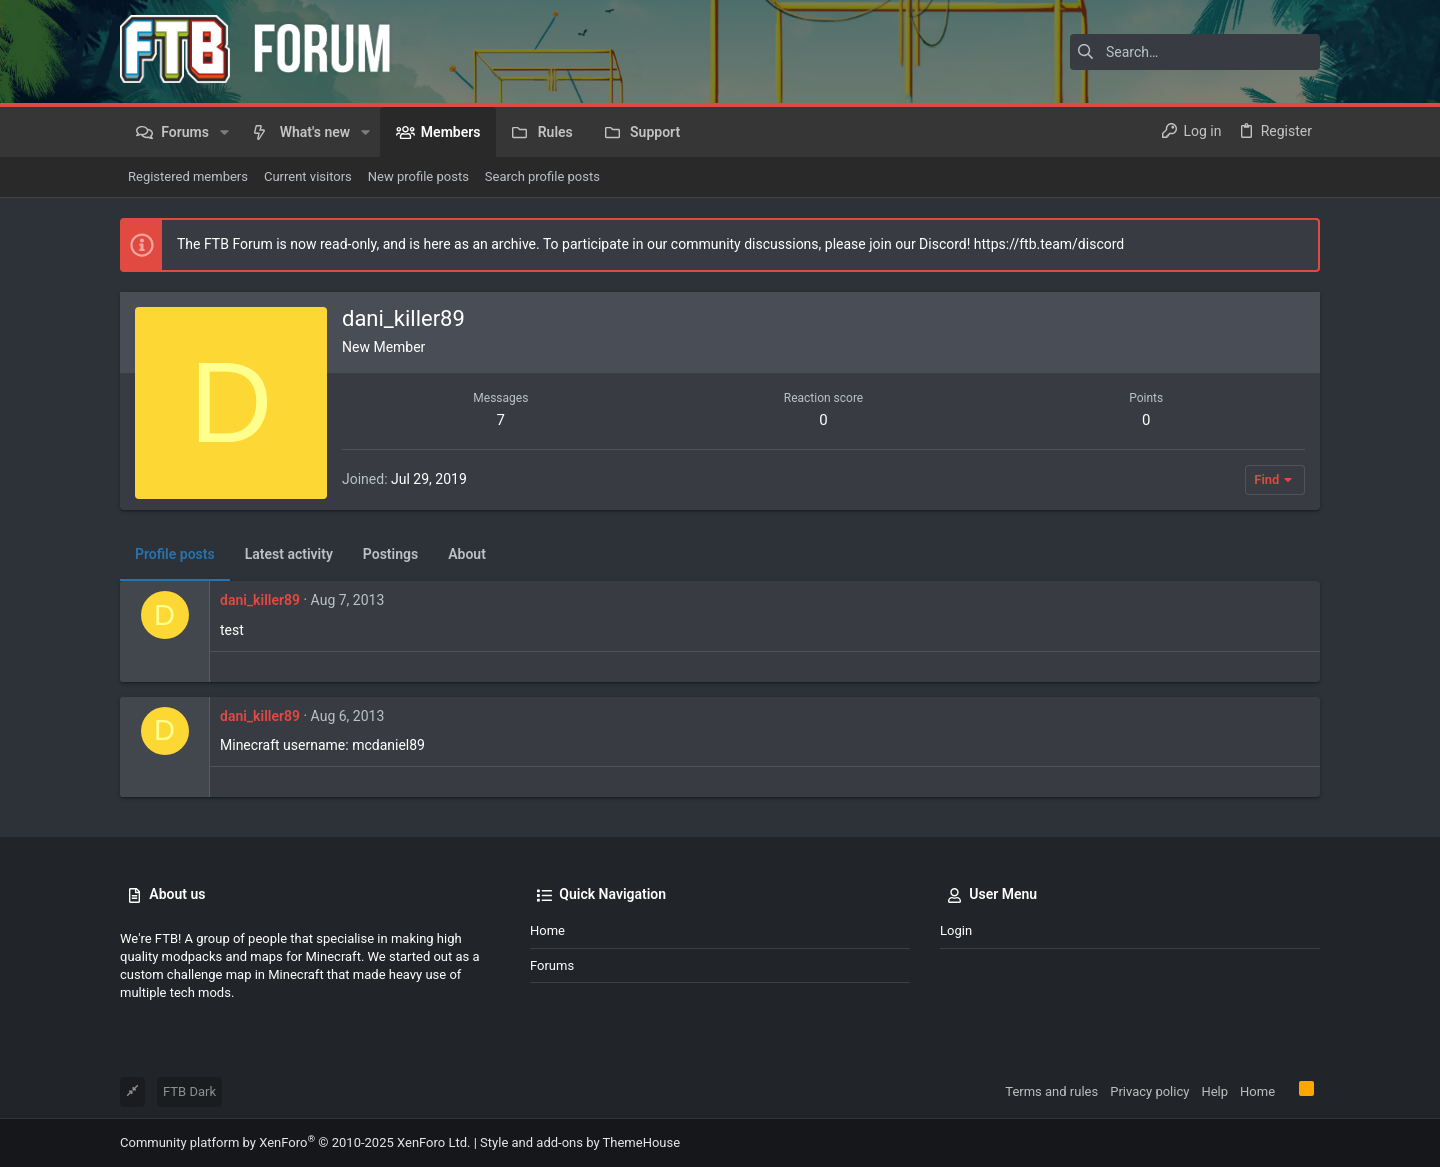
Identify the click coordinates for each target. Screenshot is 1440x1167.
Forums (552, 965)
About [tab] (467, 554)
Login (956, 930)
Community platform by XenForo (295, 1142)
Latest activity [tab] (289, 554)
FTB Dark (189, 1091)
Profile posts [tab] (175, 554)
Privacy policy (1149, 1091)
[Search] (1195, 52)
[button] (224, 132)
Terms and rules (1051, 1091)
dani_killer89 (260, 600)
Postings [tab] (390, 554)
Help (1214, 1091)
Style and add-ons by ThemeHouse (580, 1142)
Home (547, 930)
